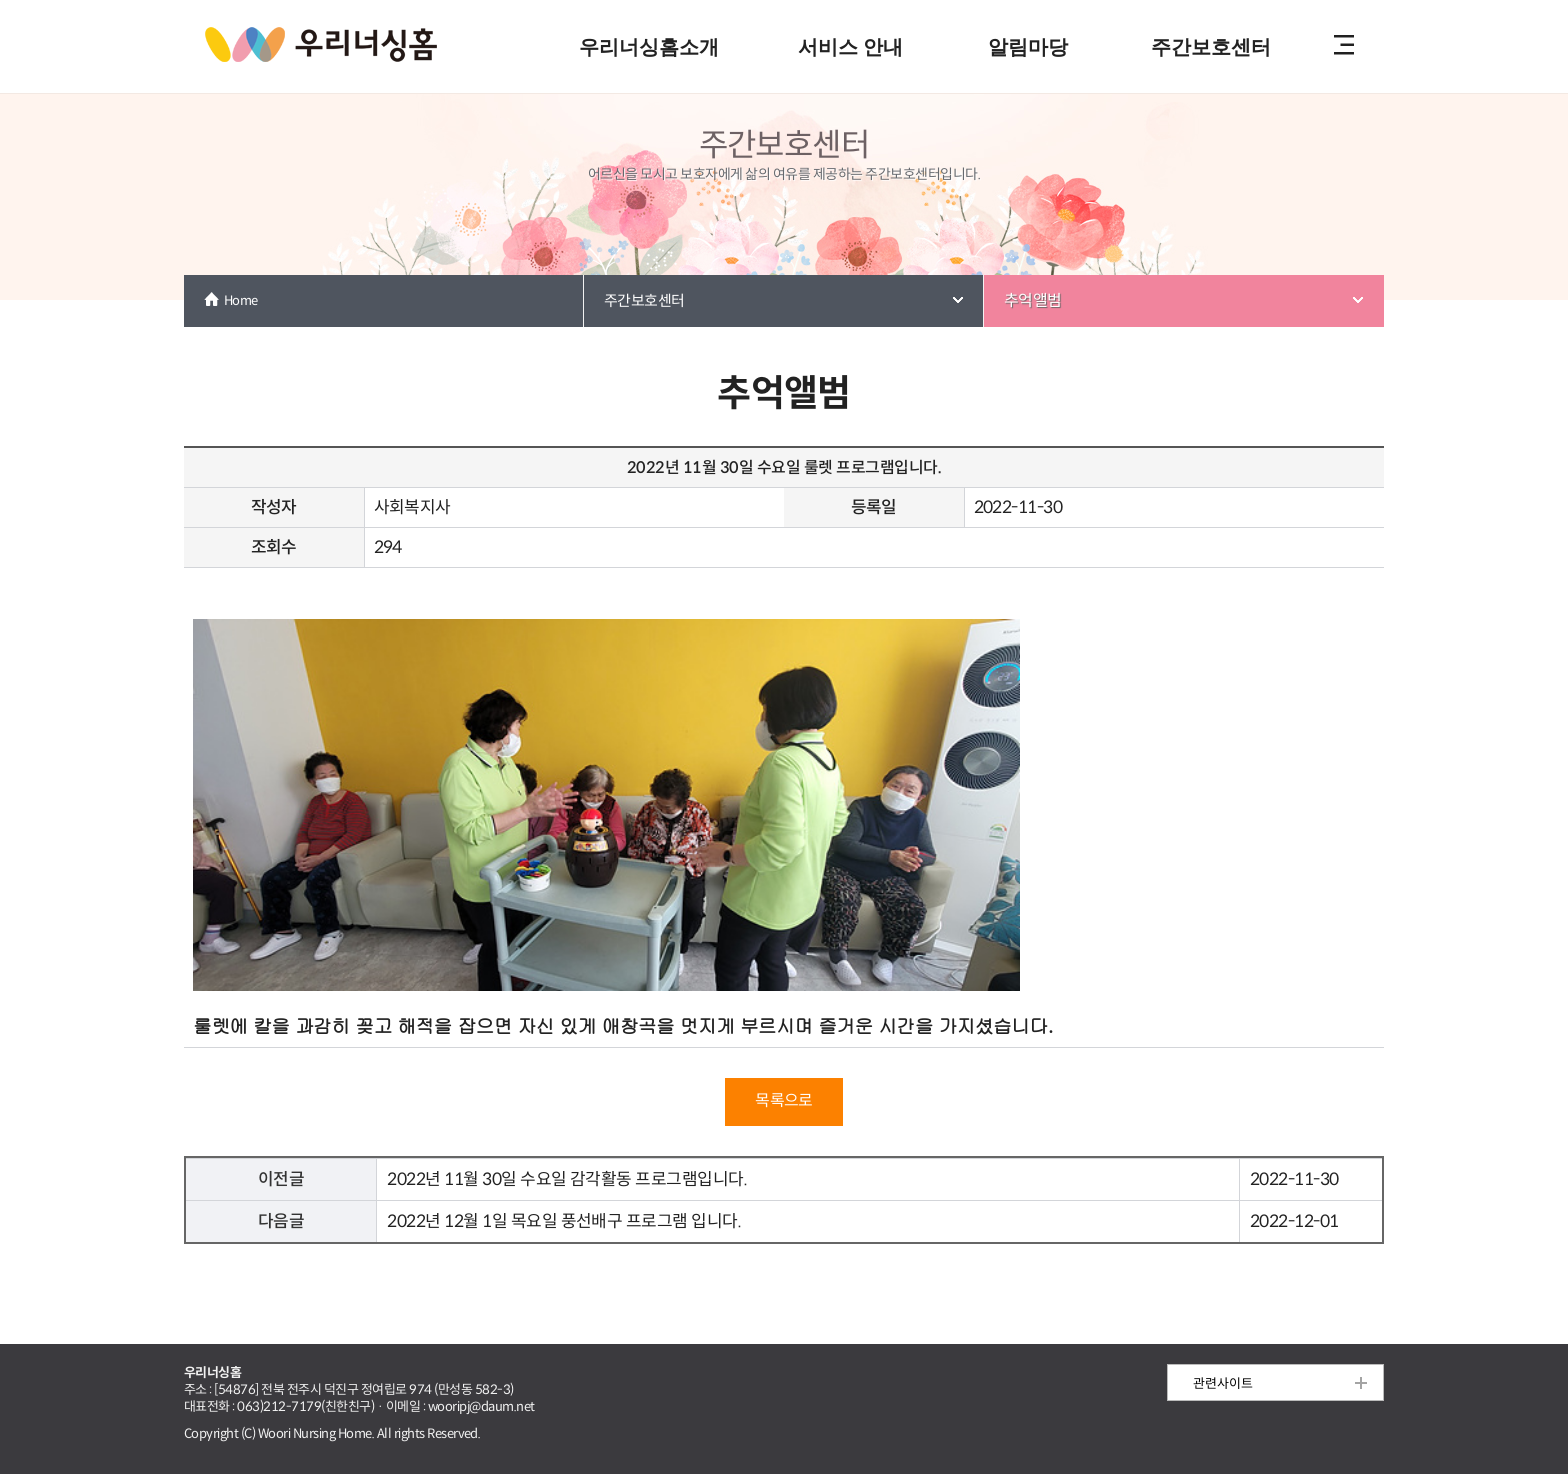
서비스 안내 (850, 47)
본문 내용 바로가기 (784, 1)
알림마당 (1028, 47)
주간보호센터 (1211, 47)
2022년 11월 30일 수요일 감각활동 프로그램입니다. (567, 1179)
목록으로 (784, 1100)
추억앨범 (1033, 300)
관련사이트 (1223, 1383)
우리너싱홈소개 (649, 47)
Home (241, 300)
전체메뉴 (1344, 47)
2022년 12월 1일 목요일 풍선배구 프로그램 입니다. (564, 1221)
